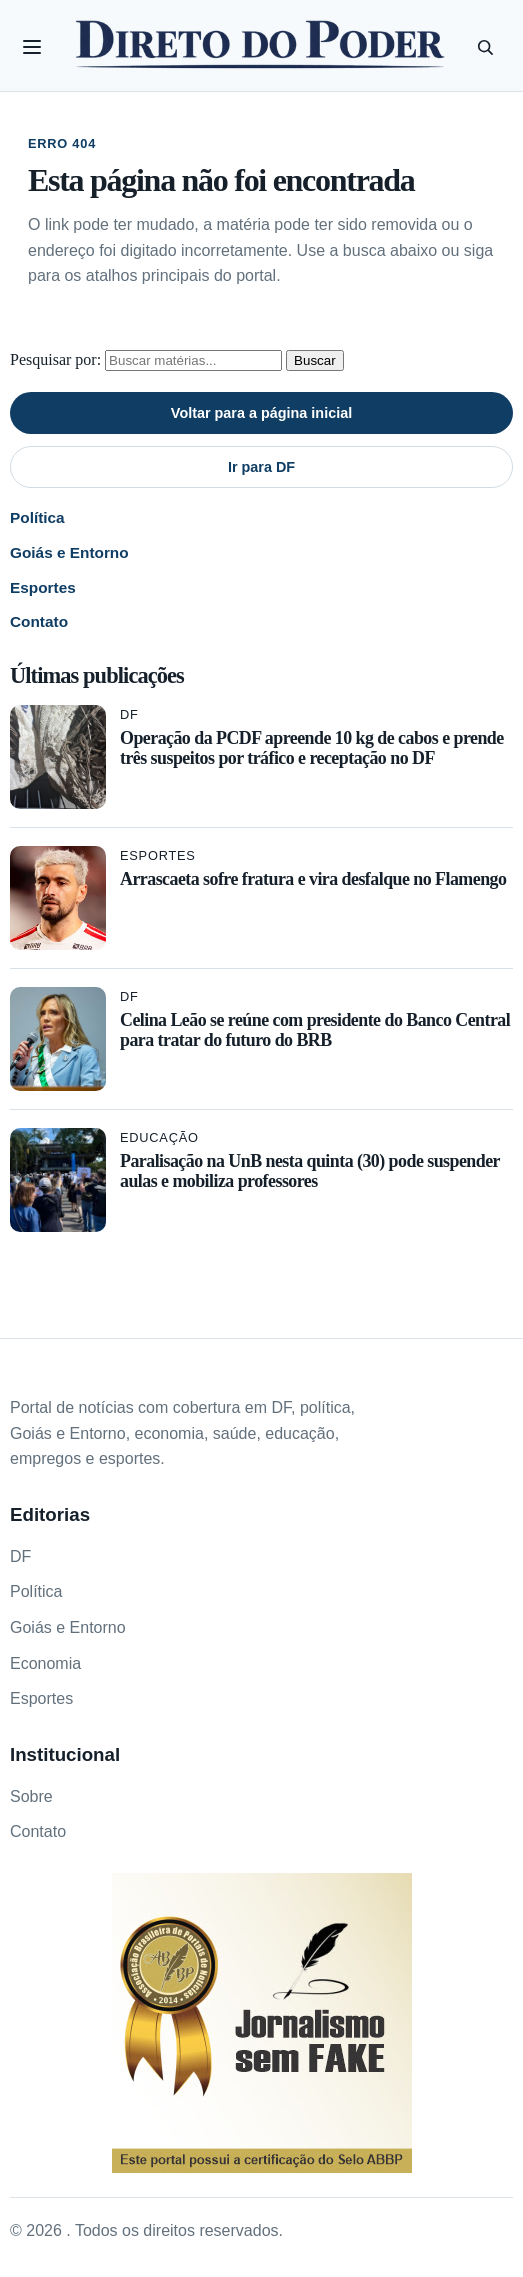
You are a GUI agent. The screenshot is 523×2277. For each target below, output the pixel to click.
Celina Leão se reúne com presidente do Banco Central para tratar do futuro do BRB (315, 1030)
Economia (45, 1663)
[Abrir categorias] (32, 47)
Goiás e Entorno (69, 552)
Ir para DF (261, 467)
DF (129, 714)
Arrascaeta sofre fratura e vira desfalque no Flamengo (313, 879)
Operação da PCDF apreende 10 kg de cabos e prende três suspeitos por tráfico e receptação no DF (312, 748)
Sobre (31, 1796)
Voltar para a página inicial (261, 413)
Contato (39, 621)
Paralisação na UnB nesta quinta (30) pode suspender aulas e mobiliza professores (310, 1171)
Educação (159, 1137)
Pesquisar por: (55, 359)
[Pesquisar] (485, 47)
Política (37, 517)
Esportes (43, 587)
